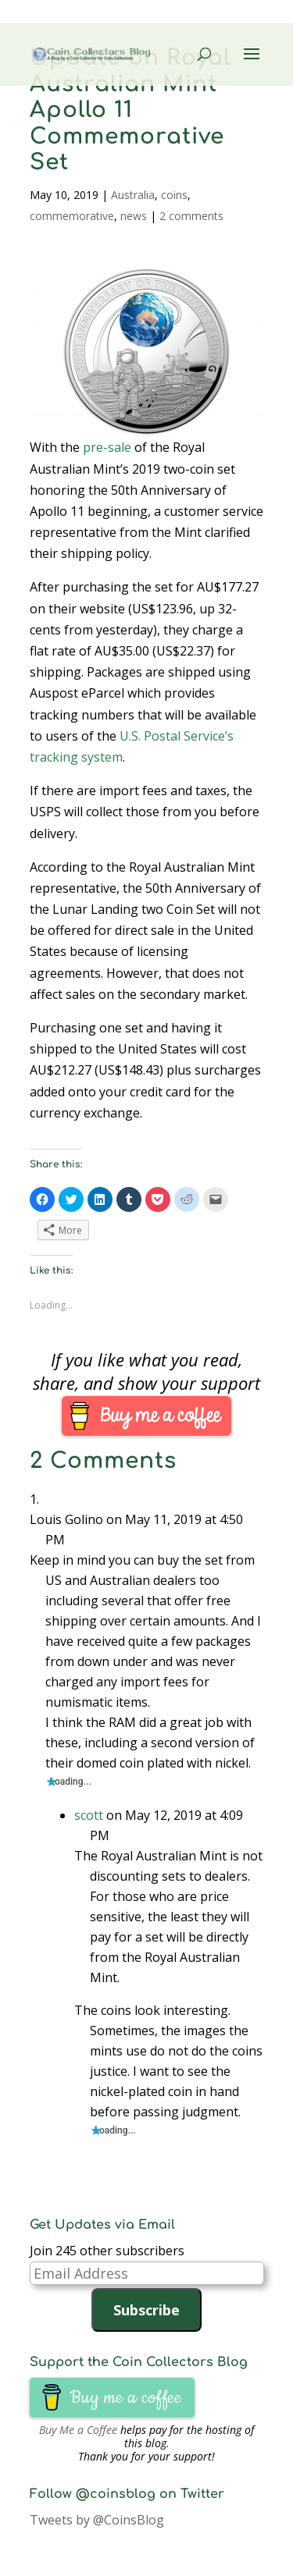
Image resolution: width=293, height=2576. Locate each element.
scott (88, 1815)
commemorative (72, 215)
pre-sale (107, 447)
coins (174, 194)
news (133, 215)
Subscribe (146, 2310)
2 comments (191, 215)
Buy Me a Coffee (78, 2429)
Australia (133, 194)
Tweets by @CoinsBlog (97, 2519)
